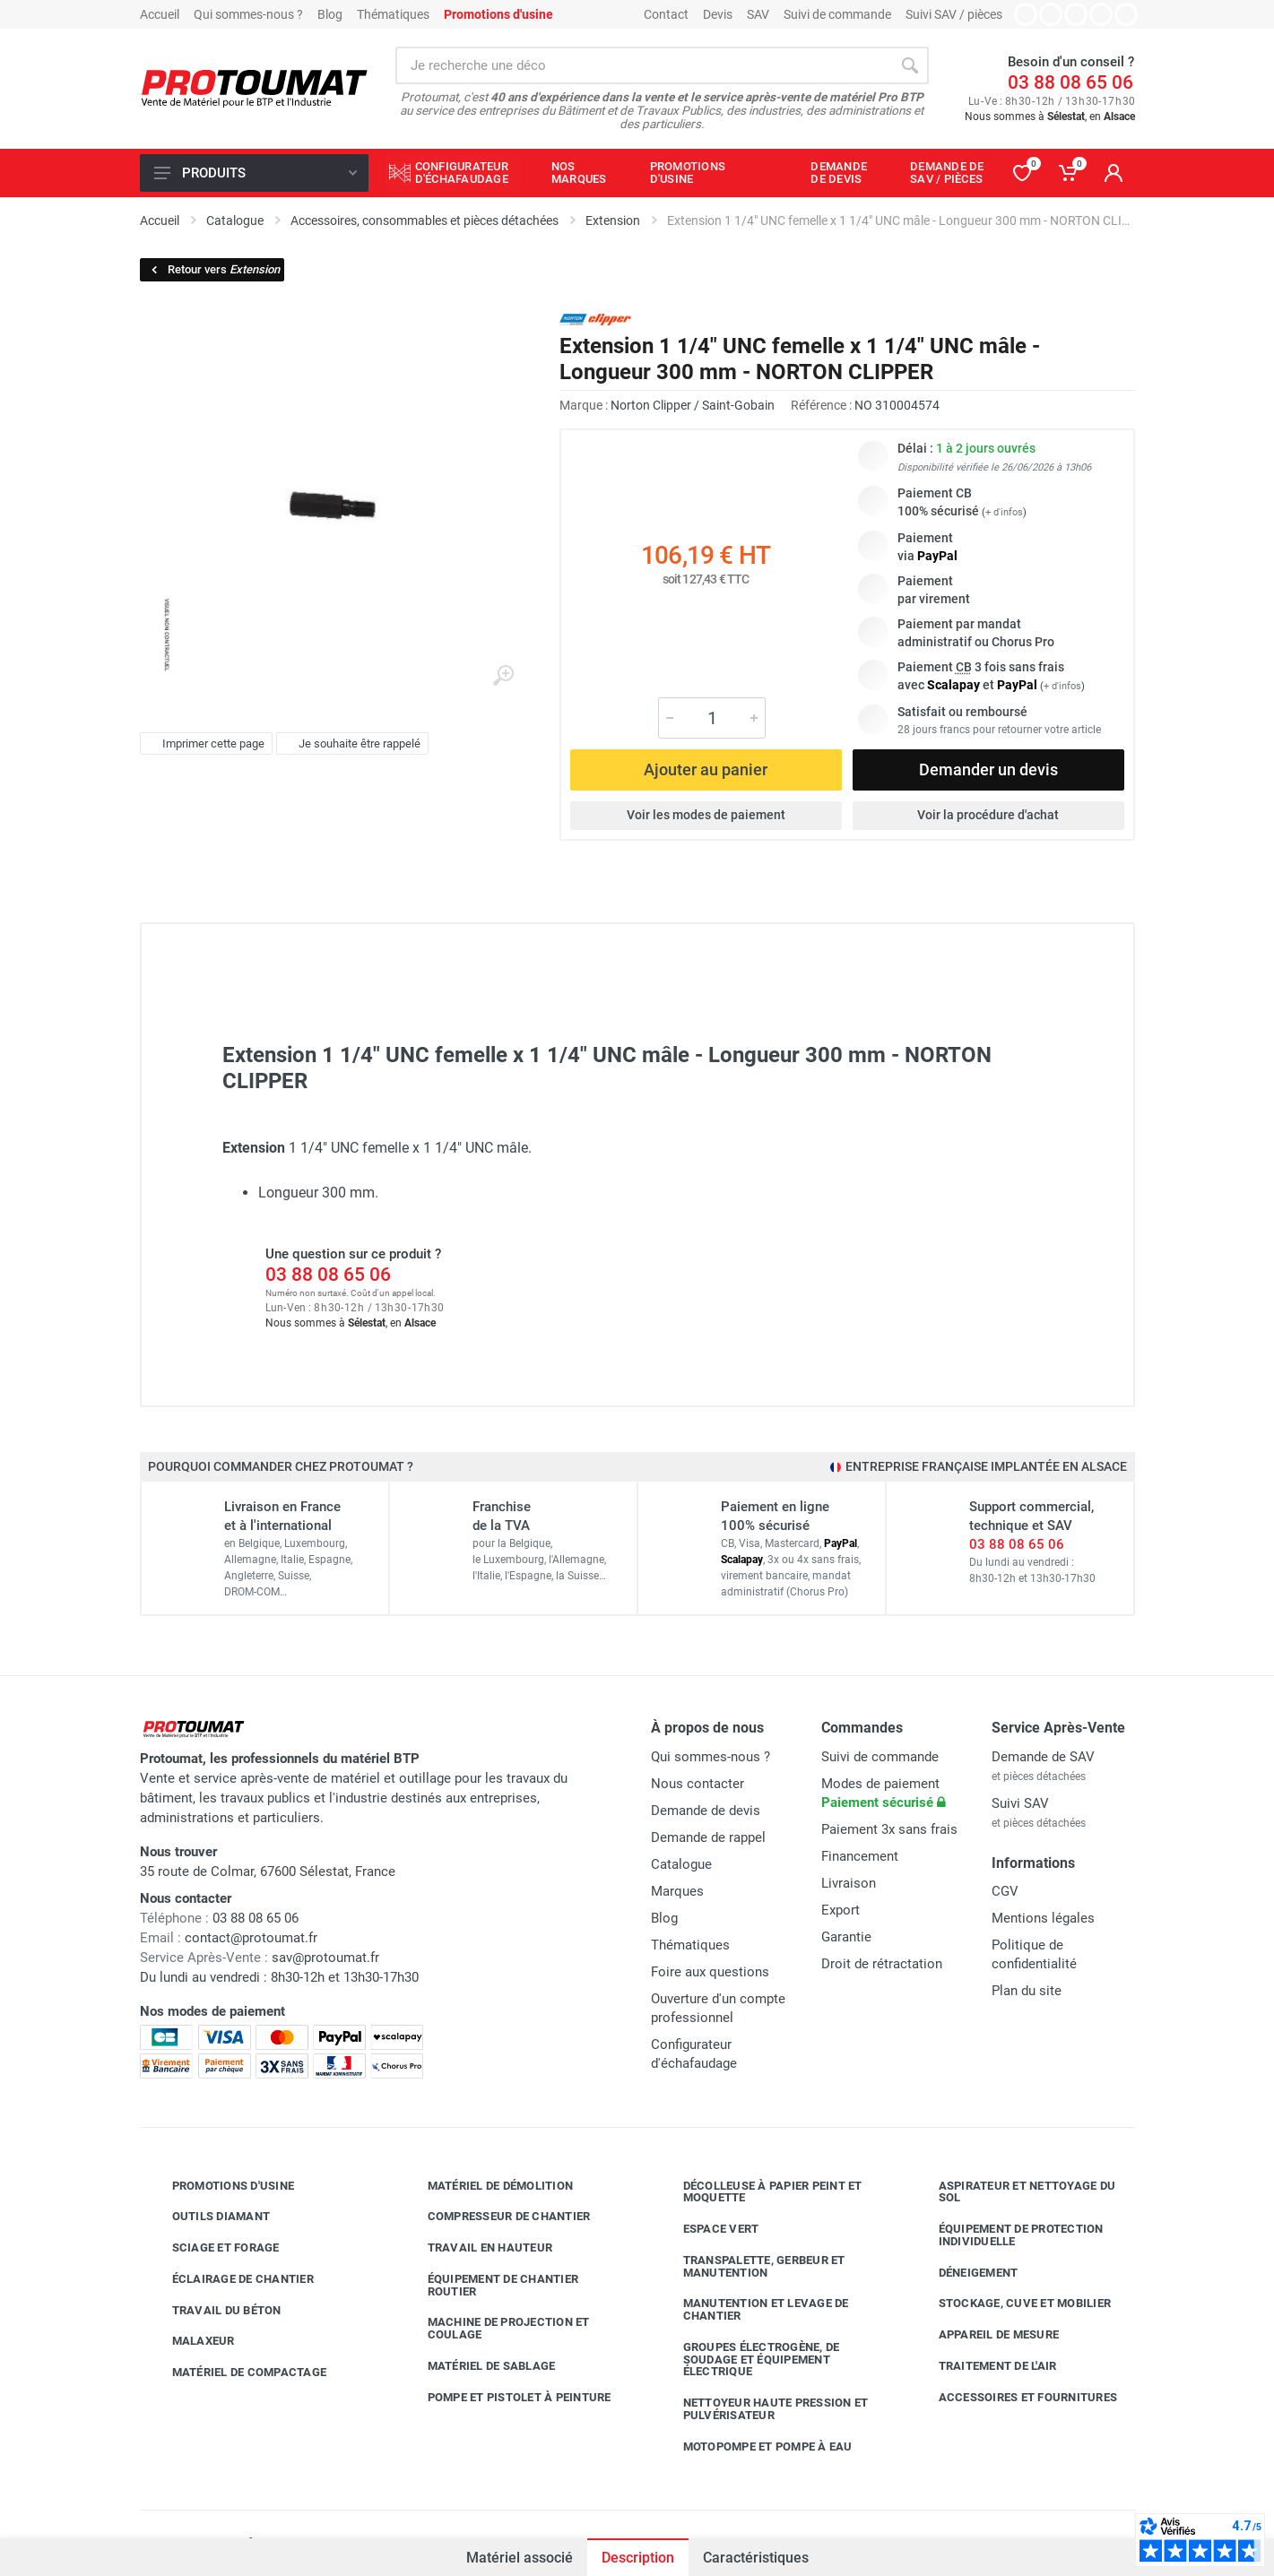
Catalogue (681, 1864)
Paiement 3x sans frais (889, 1829)
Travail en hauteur (477, 2248)
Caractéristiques (756, 2557)
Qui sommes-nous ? (248, 14)
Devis (717, 14)
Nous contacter (697, 1784)
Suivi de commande (837, 14)
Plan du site (1027, 1991)
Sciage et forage (212, 2248)
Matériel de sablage (478, 2366)
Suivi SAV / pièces (954, 14)
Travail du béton (213, 2311)
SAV (758, 14)
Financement (859, 1856)
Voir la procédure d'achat (988, 815)
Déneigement (965, 2273)
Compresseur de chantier (496, 2217)
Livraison (848, 1883)
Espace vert (707, 2229)
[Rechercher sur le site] (643, 65)
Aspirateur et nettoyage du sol (1014, 2192)
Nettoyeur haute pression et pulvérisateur (762, 2409)
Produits (255, 173)
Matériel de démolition (487, 2186)
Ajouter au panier (705, 769)
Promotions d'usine (220, 2186)
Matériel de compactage (236, 2373)
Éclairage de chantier (229, 2279)
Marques (677, 1891)
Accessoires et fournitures (1015, 2398)
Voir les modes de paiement (706, 815)
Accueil (159, 14)
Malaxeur (190, 2341)
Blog (329, 14)
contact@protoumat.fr (251, 1938)
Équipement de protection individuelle (1008, 2235)
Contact (666, 14)
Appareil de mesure (986, 2335)
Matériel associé (519, 2557)
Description (638, 2557)
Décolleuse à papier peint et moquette (759, 2192)
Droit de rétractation (881, 1964)
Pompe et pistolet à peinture (506, 2398)
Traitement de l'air (984, 2366)
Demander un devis (988, 769)
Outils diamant (208, 2217)
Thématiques (393, 14)
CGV (1005, 1891)
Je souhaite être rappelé (350, 744)
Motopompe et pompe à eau (754, 2447)
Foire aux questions (710, 1972)
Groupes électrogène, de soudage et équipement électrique (748, 2359)
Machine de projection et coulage (495, 2328)
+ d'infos (1004, 512)
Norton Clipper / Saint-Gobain (693, 405)
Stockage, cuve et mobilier (1012, 2303)
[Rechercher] (910, 65)
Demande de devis (705, 1810)
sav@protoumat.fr (325, 1957)
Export (840, 1910)
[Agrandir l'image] (503, 675)
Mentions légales (1043, 1918)
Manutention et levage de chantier (752, 2309)
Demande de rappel (708, 1837)
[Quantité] (712, 718)
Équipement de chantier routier (490, 2285)
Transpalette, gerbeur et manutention (750, 2266)
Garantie (846, 1937)
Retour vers (214, 269)
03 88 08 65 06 (1070, 82)
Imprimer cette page (203, 744)
